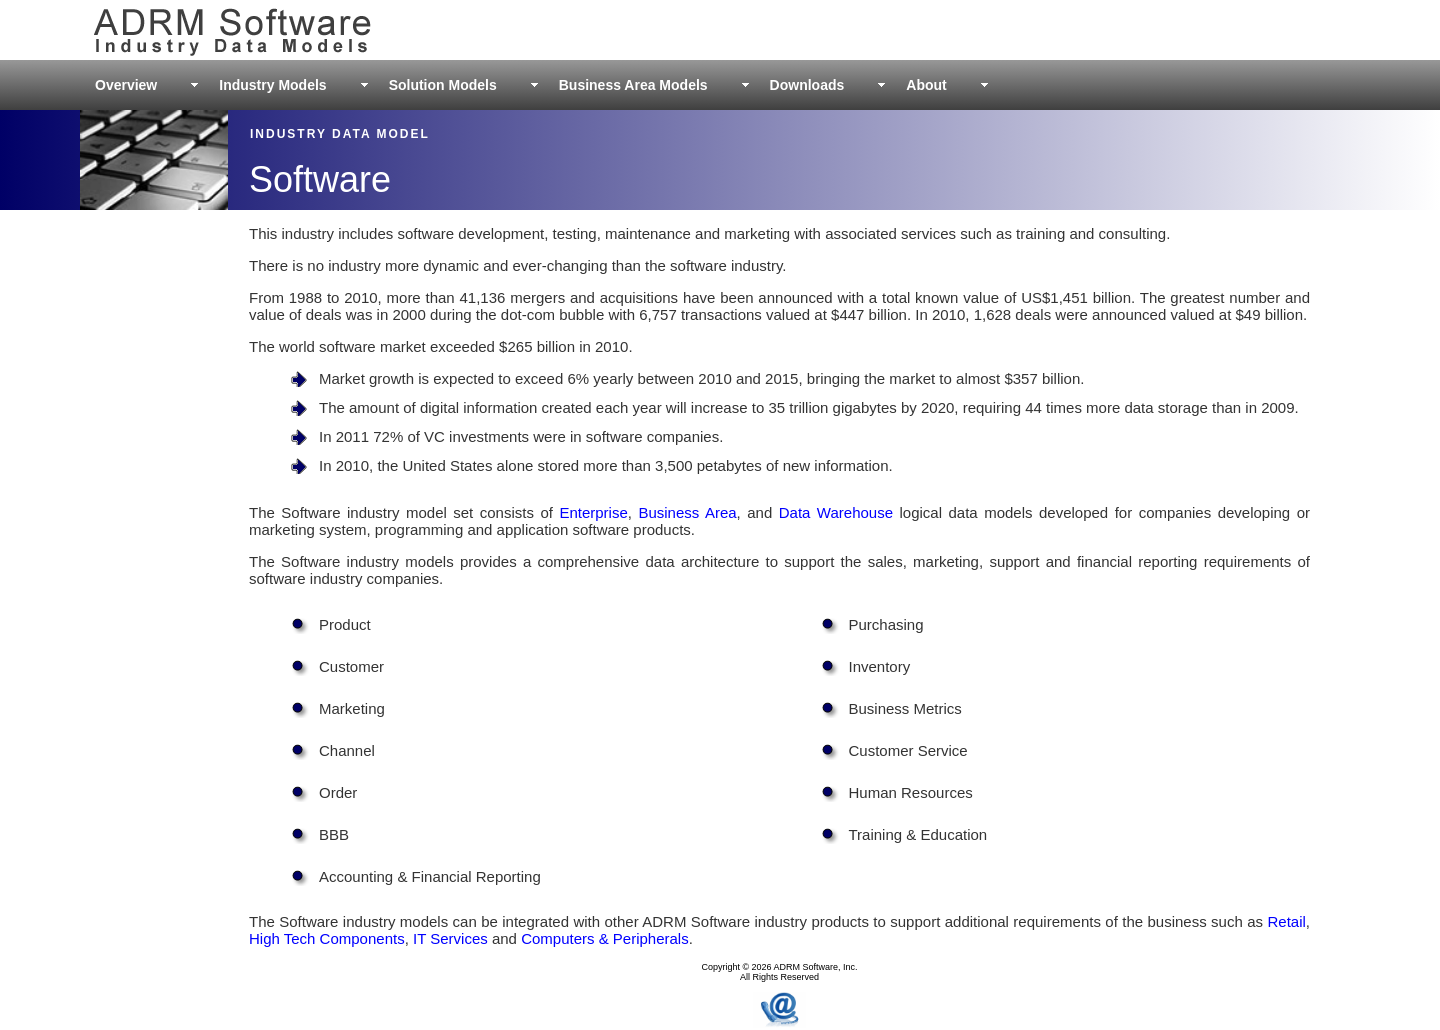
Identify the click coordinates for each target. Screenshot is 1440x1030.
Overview (126, 85)
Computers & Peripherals (605, 938)
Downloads (807, 85)
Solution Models (443, 85)
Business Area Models (633, 85)
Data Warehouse (836, 512)
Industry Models (272, 85)
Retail (1286, 921)
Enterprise (593, 512)
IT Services (450, 938)
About (926, 85)
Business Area (687, 512)
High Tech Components (327, 938)
